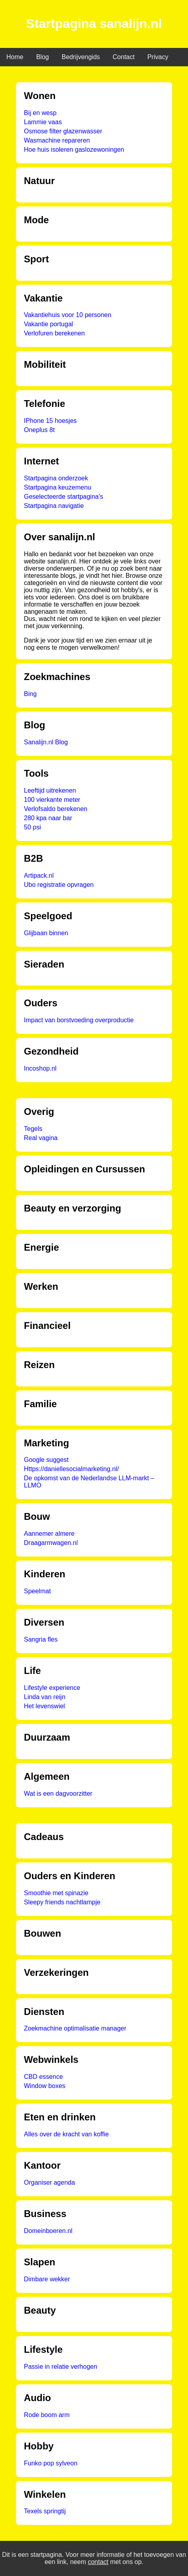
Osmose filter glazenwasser (63, 131)
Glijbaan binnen (46, 933)
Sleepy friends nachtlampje (62, 1902)
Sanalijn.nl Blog (46, 742)
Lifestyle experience (52, 1687)
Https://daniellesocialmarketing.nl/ (71, 1468)
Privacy (157, 57)
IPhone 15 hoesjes (50, 420)
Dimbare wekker (47, 2279)
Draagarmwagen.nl (51, 1542)
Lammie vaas (43, 122)
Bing (30, 693)
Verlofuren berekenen (54, 333)
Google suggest (46, 1459)
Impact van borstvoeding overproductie (79, 1020)
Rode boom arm (47, 2414)
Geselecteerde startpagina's (63, 496)
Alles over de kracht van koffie (66, 2134)
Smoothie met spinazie (56, 1893)
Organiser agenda (49, 2182)
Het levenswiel (44, 1706)
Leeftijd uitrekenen (50, 790)
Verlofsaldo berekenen (55, 808)
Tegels (33, 1128)
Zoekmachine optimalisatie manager (75, 2028)
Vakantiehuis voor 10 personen (67, 314)
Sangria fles (41, 1639)
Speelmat (37, 1591)
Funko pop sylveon (50, 2463)
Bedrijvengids (81, 57)
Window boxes (44, 2085)
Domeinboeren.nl (48, 2230)
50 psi (32, 827)
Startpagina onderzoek (56, 478)
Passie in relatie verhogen (60, 2366)
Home (15, 57)
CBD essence (43, 2076)
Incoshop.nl (40, 1068)
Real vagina (41, 1137)
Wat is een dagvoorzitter (58, 1793)
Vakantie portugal (48, 324)
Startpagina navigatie (54, 505)
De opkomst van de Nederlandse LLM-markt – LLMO (89, 1482)
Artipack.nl (39, 875)
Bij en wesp (40, 112)
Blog (42, 57)
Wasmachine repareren (57, 140)
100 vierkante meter (52, 799)
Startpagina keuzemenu (57, 487)
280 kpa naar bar (48, 818)
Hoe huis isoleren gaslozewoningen (74, 149)
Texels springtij (45, 2511)
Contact (124, 57)
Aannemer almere (49, 1533)
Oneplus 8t (39, 429)
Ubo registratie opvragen (59, 884)
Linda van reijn (44, 1697)
